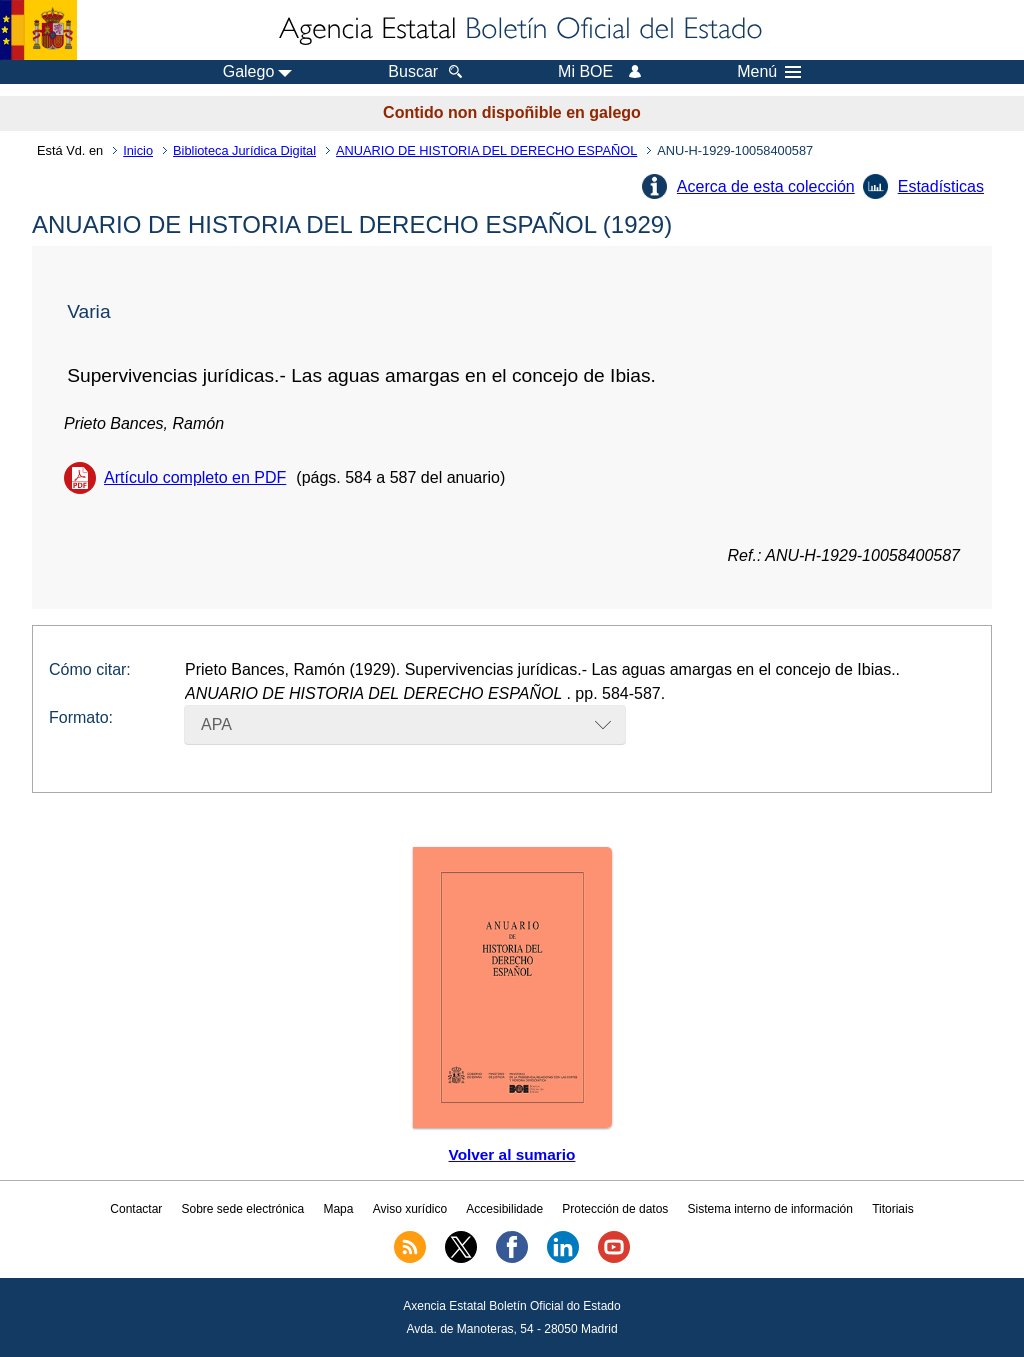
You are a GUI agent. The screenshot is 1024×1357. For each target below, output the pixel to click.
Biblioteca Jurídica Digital (244, 150)
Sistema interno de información (770, 1209)
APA (216, 724)
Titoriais (893, 1209)
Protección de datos (615, 1209)
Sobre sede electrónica (243, 1209)
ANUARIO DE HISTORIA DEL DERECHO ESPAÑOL (486, 150)
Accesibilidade (504, 1209)
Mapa (338, 1209)
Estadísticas (941, 186)
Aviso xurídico (410, 1209)
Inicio (138, 150)
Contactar (136, 1209)
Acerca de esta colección (766, 186)
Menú (769, 72)
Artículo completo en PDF (195, 477)
